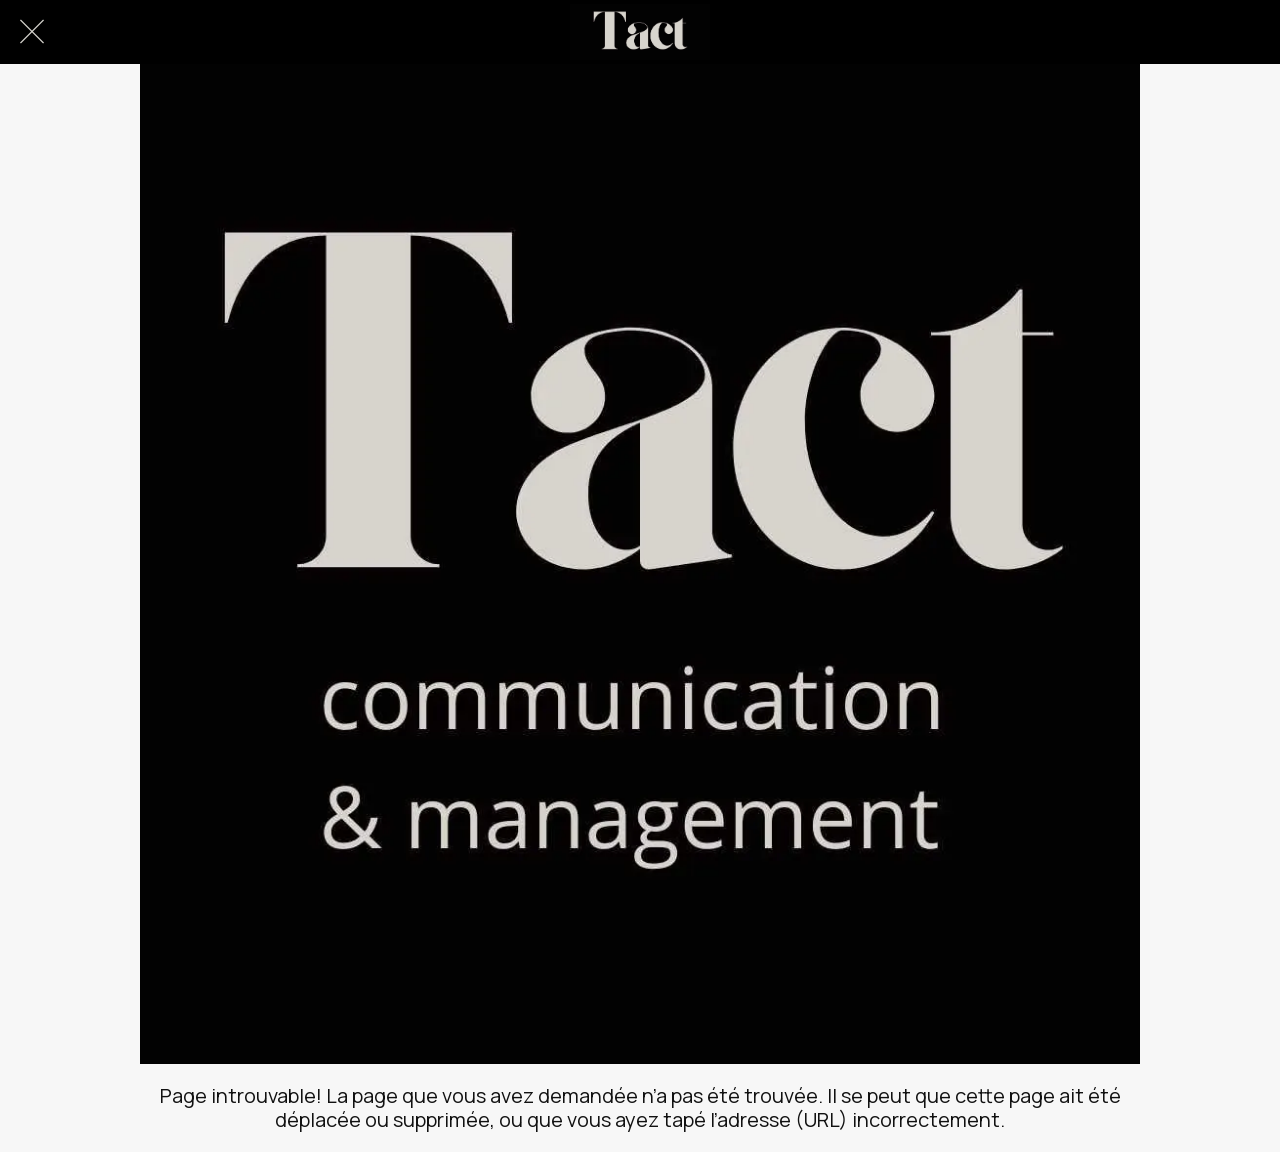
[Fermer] (32, 32)
